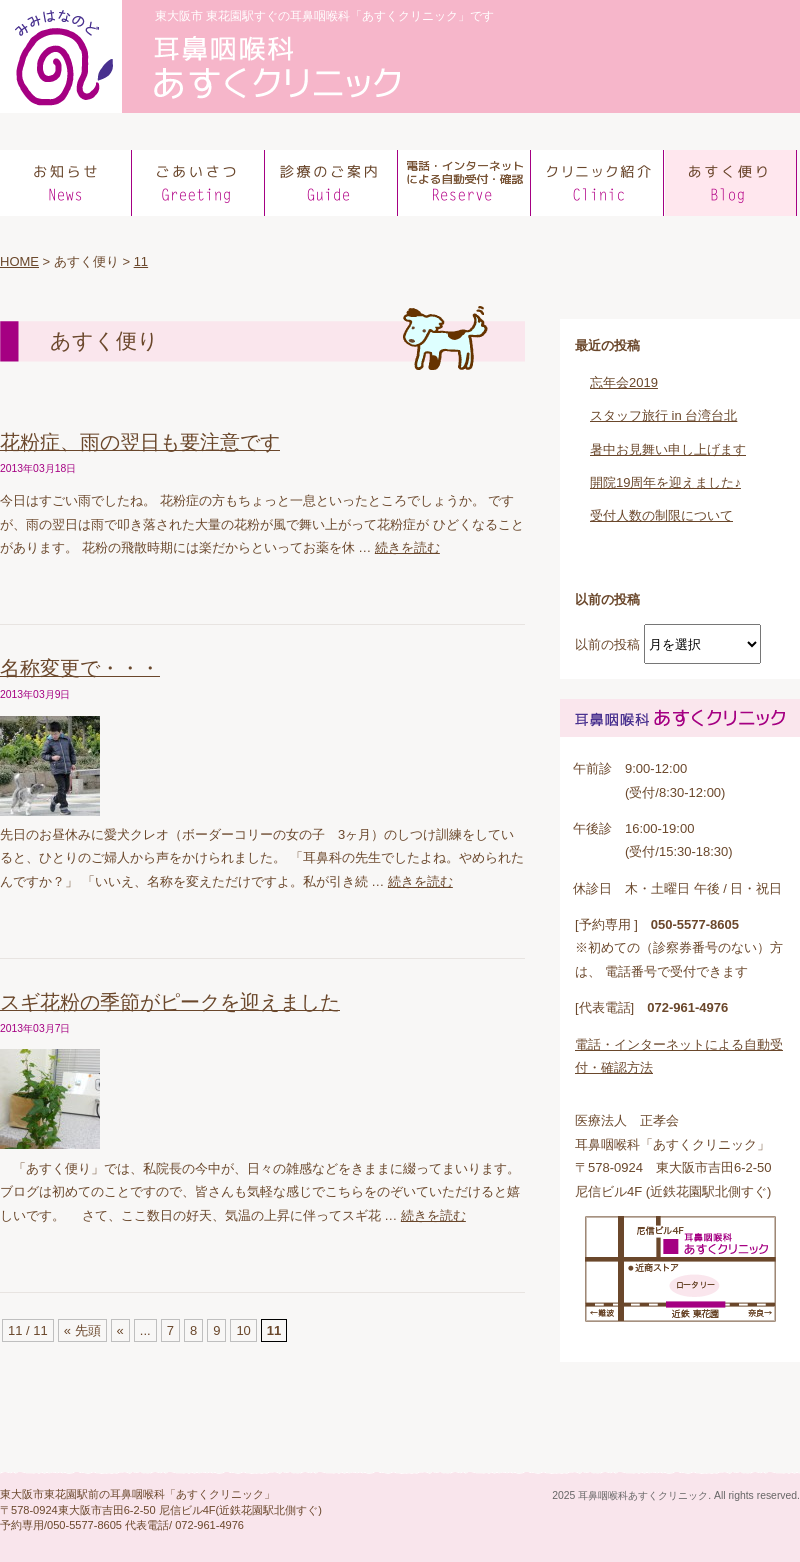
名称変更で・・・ (80, 668)
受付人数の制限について (661, 515)
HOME (19, 261)
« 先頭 (82, 1330)
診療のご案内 (332, 183)
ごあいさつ (199, 183)
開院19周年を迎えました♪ (665, 482)
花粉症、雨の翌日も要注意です (140, 442)
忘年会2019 (624, 382)
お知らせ (66, 183)
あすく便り (731, 183)
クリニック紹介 (598, 183)
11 (141, 261)
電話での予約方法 (465, 183)
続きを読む (407, 547)
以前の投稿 (607, 644)
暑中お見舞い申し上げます (668, 449)
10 (243, 1330)
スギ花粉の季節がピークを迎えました (170, 1002)
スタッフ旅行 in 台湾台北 (663, 415)
